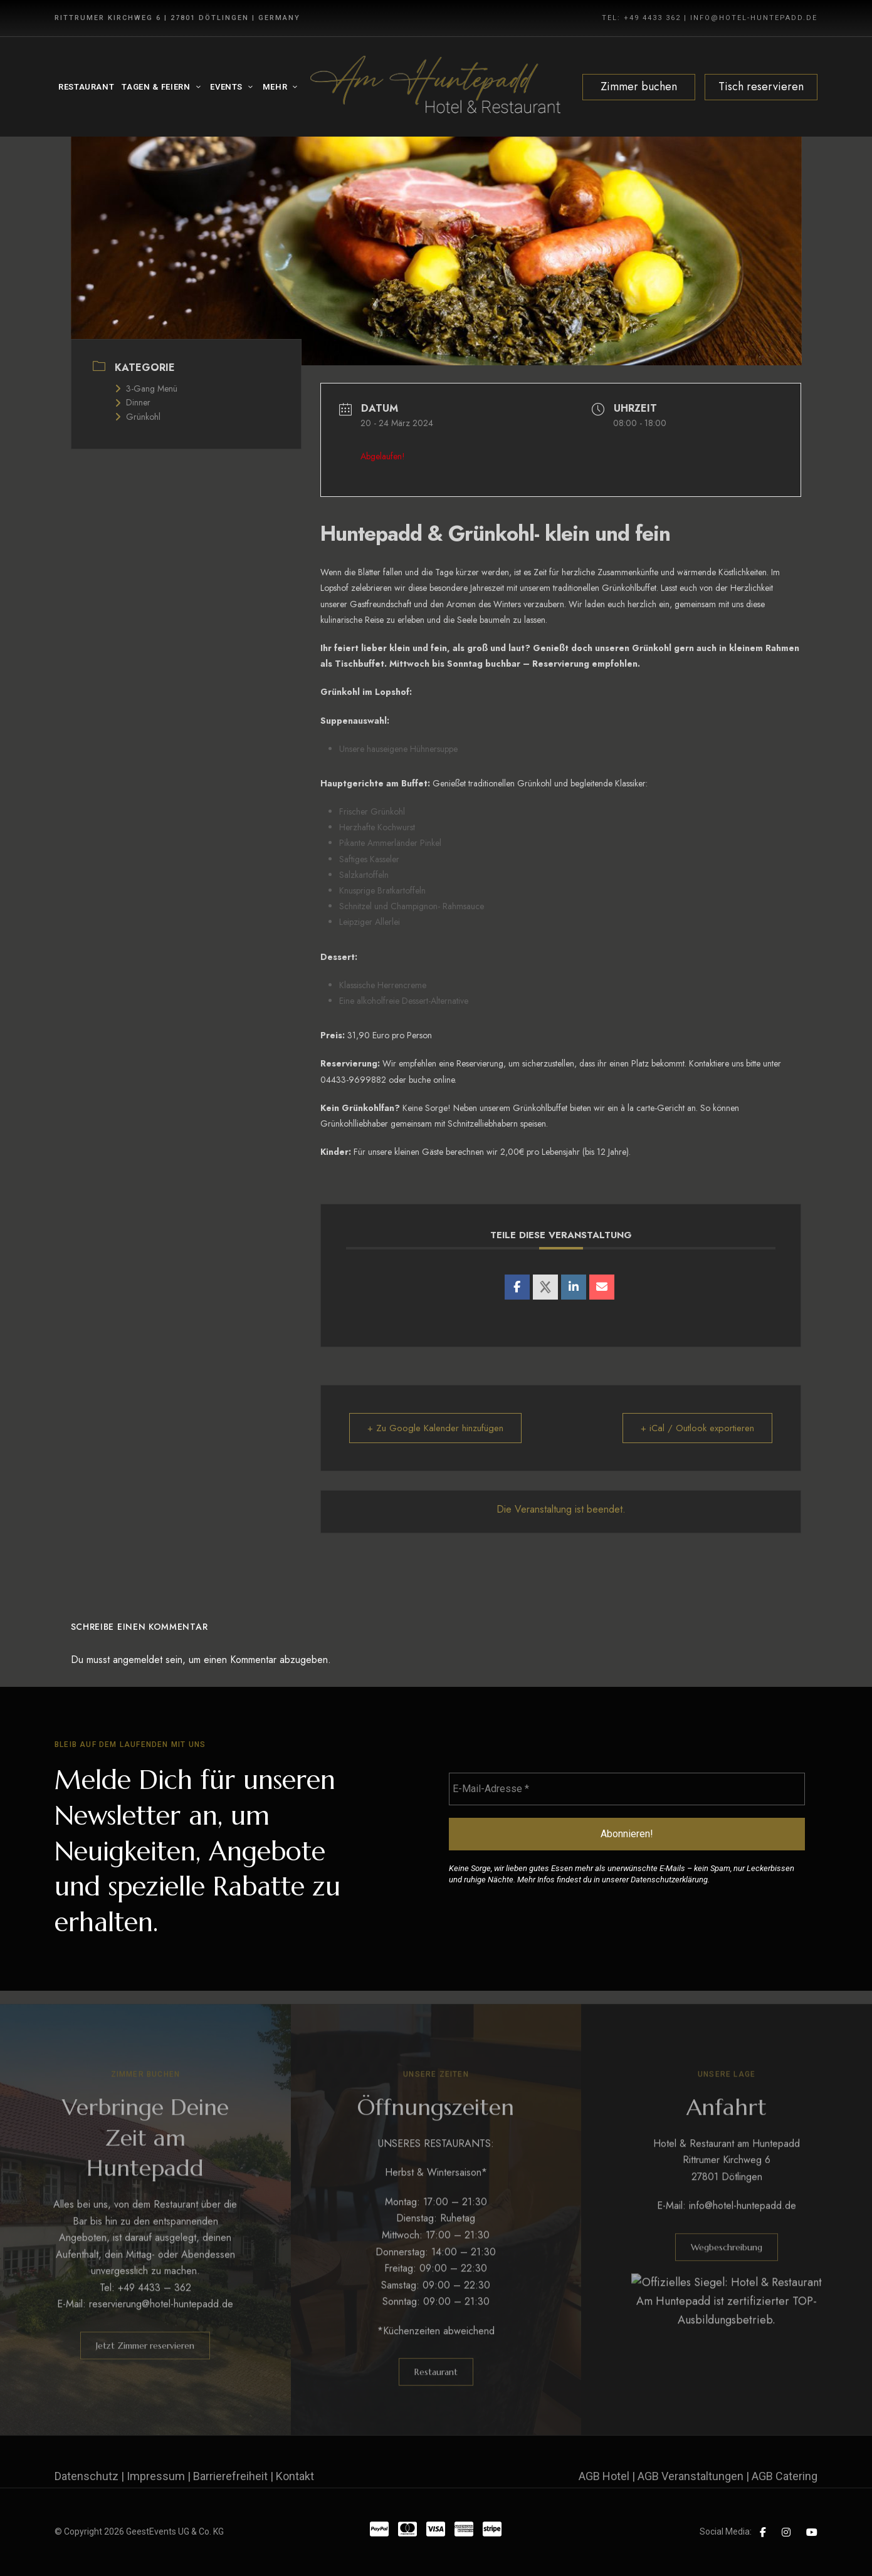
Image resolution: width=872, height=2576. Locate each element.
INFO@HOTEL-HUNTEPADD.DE (753, 18)
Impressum (156, 2476)
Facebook (763, 2532)
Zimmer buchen (639, 86)
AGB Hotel (604, 2476)
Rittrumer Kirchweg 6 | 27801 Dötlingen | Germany (177, 18)
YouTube (811, 2532)
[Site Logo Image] (435, 87)
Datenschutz (86, 2476)
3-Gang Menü (146, 388)
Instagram (786, 2532)
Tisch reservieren (761, 86)
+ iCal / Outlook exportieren (697, 1428)
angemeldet (137, 1659)
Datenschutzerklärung (669, 1879)
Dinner (132, 402)
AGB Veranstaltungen (690, 2476)
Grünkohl (137, 416)
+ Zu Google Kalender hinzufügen (435, 1428)
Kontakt (295, 2476)
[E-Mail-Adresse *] (627, 1789)
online (443, 1079)
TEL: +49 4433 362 (641, 18)
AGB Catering (784, 2476)
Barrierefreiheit (230, 2476)
